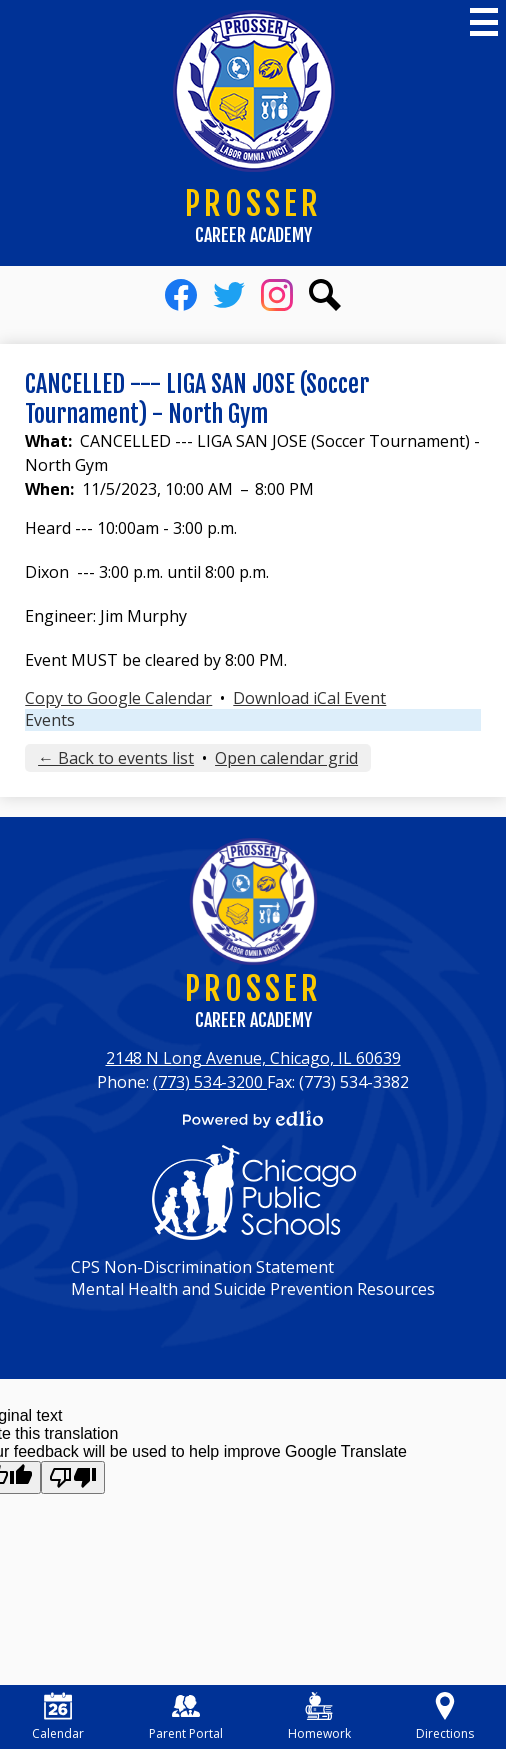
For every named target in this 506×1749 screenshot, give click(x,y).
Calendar (58, 1717)
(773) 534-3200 (210, 1082)
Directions (445, 1717)
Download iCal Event (309, 698)
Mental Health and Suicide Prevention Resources (253, 1289)
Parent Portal (186, 1717)
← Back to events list (116, 758)
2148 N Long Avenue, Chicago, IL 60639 (253, 1058)
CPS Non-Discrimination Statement (202, 1267)
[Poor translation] (73, 1477)
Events (50, 720)
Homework (319, 1717)
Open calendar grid (286, 758)
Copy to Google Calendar (118, 698)
